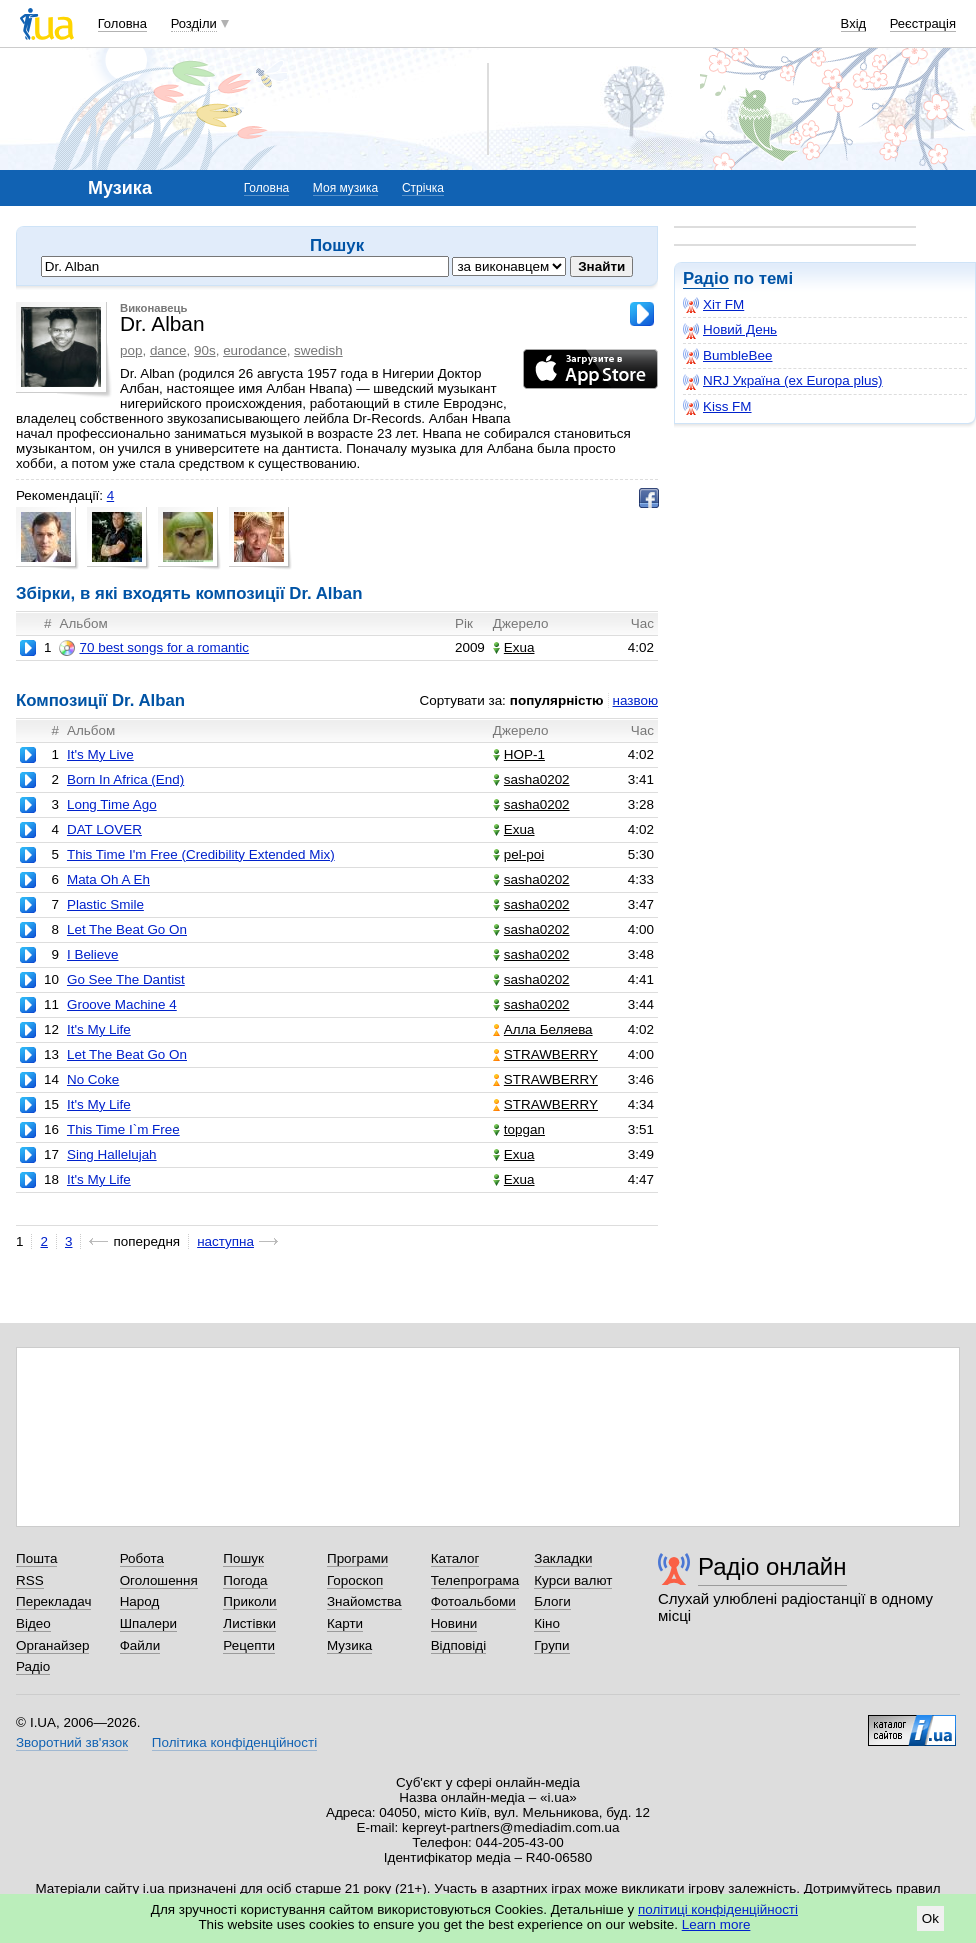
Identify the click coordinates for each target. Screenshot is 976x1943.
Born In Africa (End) (125, 779)
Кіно (547, 1623)
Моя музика (345, 188)
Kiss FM (717, 407)
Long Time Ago (112, 804)
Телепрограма (475, 1580)
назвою (635, 700)
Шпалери (148, 1623)
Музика (349, 1645)
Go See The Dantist (126, 979)
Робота (142, 1558)
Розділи (194, 23)
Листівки (249, 1623)
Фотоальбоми (473, 1601)
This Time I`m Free (123, 1129)
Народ (140, 1601)
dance (168, 350)
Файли (140, 1645)
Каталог (455, 1558)
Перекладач (53, 1601)
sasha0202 (531, 779)
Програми (357, 1558)
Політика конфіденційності (234, 1742)
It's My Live (100, 754)
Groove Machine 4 (122, 1004)
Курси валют (573, 1580)
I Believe (93, 954)
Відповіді (459, 1645)
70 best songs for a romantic (154, 648)
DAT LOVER (104, 829)
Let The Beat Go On (127, 929)
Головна (122, 23)
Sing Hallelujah (112, 1154)
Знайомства (364, 1601)
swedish (318, 350)
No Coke (93, 1079)
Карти (345, 1623)
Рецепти (249, 1645)
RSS (30, 1580)
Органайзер (52, 1645)
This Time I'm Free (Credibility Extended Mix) (201, 854)
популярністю (557, 700)
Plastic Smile (105, 904)
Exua (514, 647)
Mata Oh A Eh (108, 879)
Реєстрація (923, 23)
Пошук (243, 1558)
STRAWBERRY (545, 1054)
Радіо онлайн (772, 1566)
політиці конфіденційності (718, 1909)
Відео (33, 1623)
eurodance (255, 350)
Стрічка (423, 188)
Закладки (563, 1558)
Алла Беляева (543, 1029)
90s (205, 350)
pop (131, 350)
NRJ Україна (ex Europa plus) (783, 381)
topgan (519, 1129)
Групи (551, 1645)
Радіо (706, 278)
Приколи (249, 1601)
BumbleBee (727, 356)
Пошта (36, 1558)
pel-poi (518, 854)
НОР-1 (519, 754)
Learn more (716, 1924)
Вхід (854, 23)
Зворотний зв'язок (72, 1742)
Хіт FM (713, 305)
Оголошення (159, 1580)
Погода (245, 1580)
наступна (225, 1241)
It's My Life (99, 1029)
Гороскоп (355, 1580)
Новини (454, 1623)
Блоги (552, 1601)
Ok (930, 1918)
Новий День (730, 330)
